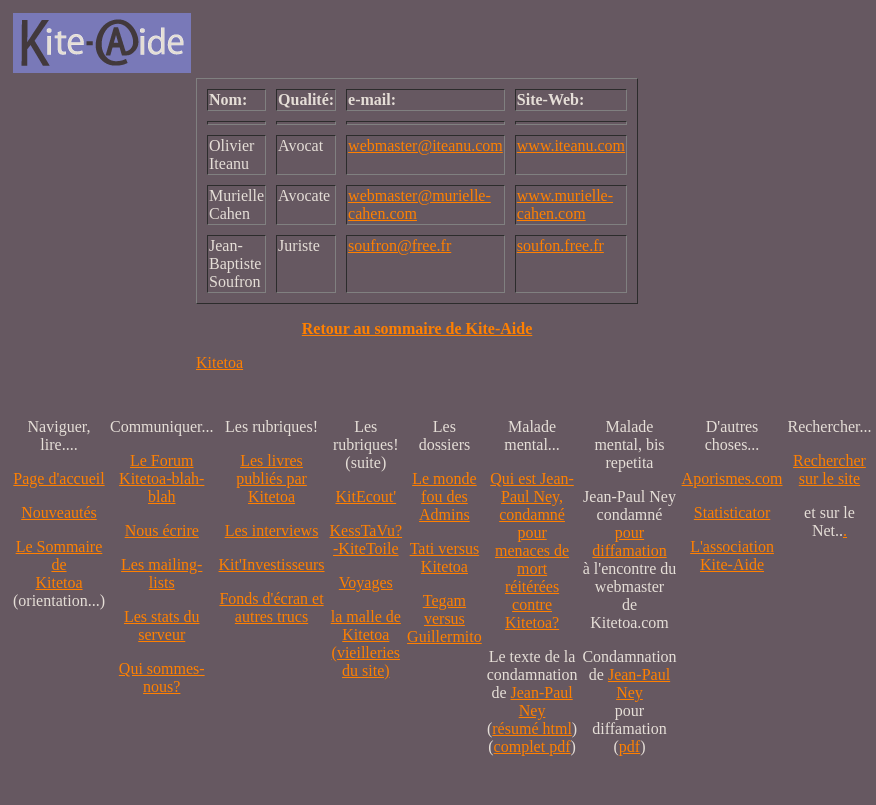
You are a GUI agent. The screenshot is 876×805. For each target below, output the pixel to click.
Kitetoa (219, 362)
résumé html (532, 728)
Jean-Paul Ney (542, 701)
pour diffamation (629, 541)
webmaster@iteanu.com (425, 145)
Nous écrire (162, 530)
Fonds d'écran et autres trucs (271, 607)
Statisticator (732, 512)
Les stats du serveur (162, 625)
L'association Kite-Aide (732, 555)
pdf (629, 746)
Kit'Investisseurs (272, 564)
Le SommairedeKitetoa (59, 564)
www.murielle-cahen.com (565, 204)
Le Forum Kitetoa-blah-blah (161, 478)
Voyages (366, 582)
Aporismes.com (732, 478)
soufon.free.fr (560, 245)
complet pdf (532, 746)
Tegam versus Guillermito (444, 618)
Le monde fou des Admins (444, 496)
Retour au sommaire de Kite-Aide (417, 328)
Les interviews (272, 530)
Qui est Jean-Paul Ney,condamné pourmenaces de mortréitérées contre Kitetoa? (532, 550)
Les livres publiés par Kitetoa (271, 478)
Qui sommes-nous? (162, 677)
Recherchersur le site (829, 469)
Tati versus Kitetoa (445, 557)
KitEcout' (365, 496)
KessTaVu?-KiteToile (366, 539)
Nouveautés (59, 512)
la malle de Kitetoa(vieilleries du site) (366, 643)
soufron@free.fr (399, 245)
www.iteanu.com (571, 145)
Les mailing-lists (161, 573)
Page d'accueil (58, 478)
